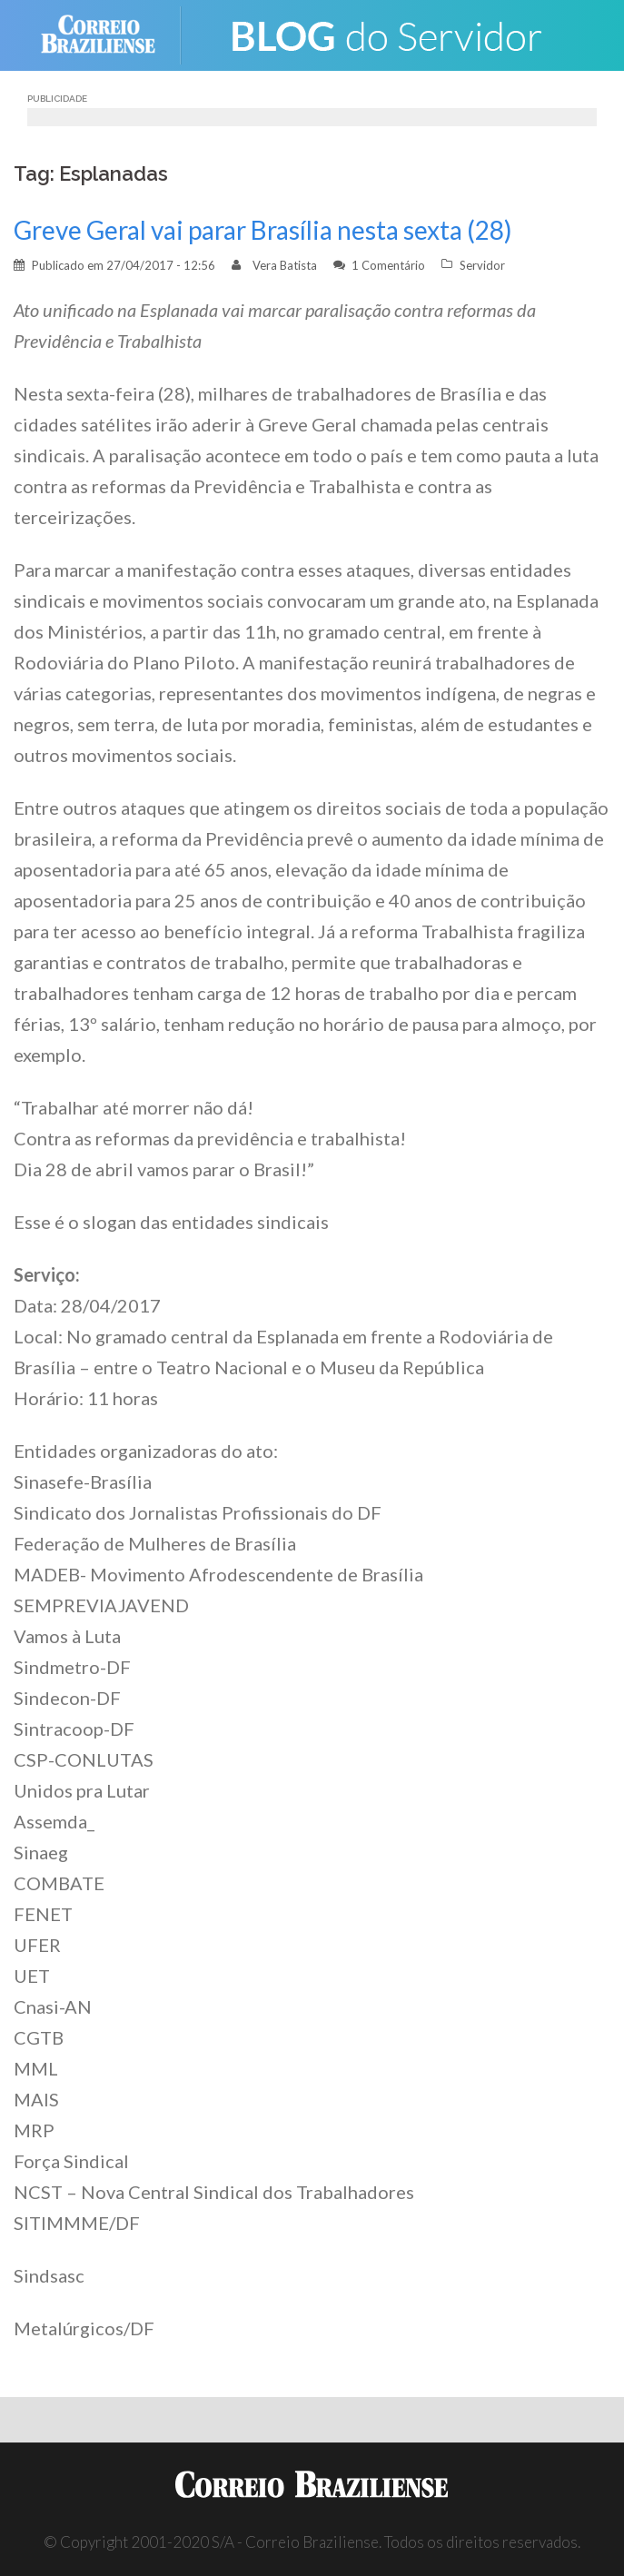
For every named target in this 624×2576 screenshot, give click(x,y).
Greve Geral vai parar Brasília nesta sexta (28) (263, 229)
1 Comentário (388, 265)
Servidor (482, 265)
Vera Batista (285, 265)
